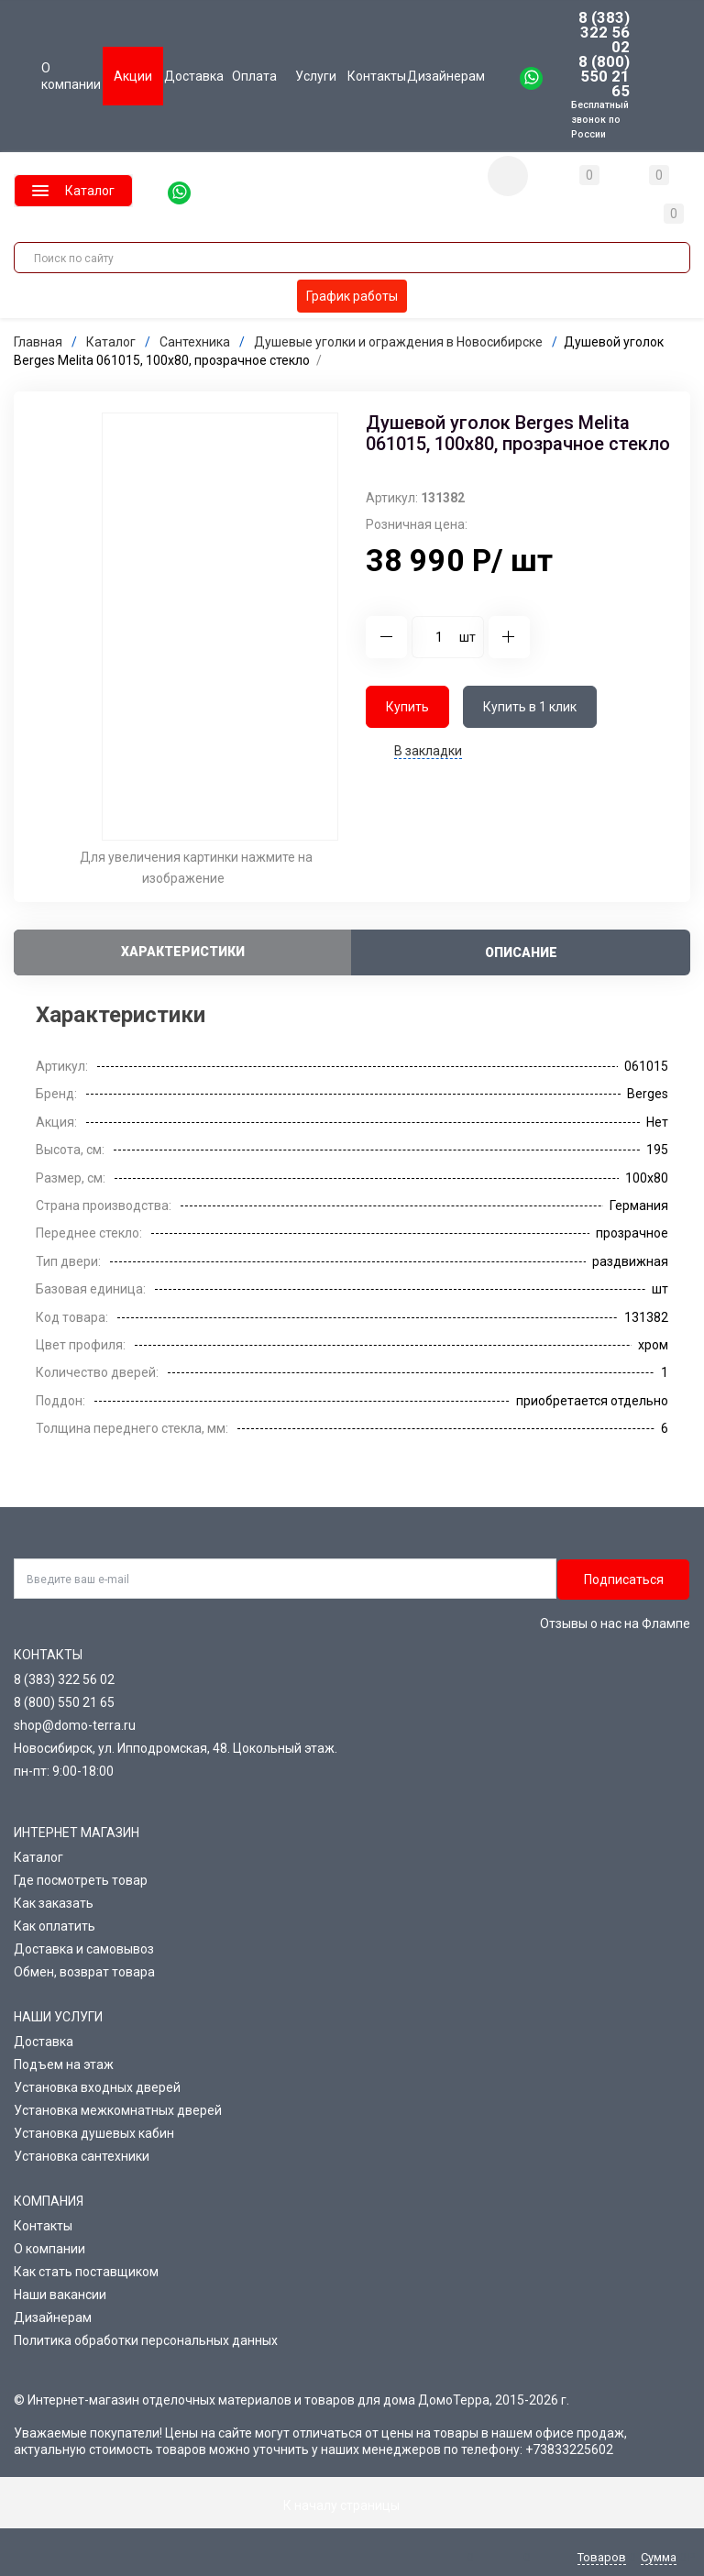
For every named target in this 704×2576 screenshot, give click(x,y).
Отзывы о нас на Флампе (615, 1622)
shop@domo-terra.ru (75, 1724)
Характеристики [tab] (183, 950)
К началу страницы (352, 2504)
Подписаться (624, 1578)
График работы (352, 295)
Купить (407, 706)
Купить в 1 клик (530, 706)
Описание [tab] (521, 951)
